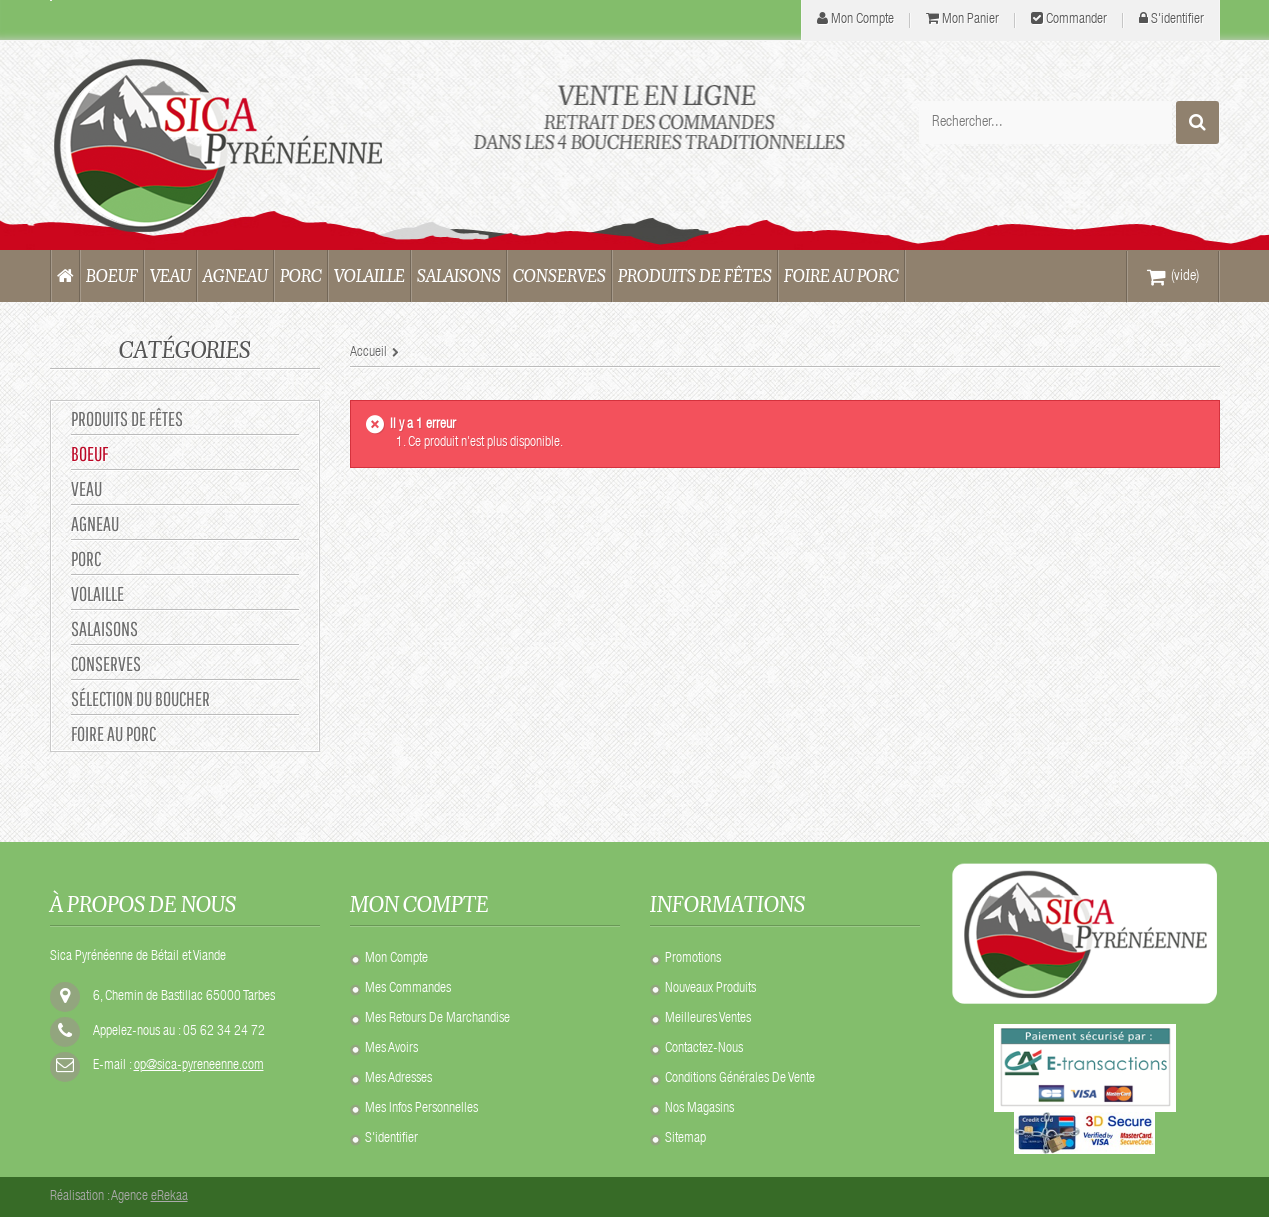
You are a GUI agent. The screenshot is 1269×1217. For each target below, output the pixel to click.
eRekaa (169, 1197)
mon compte (862, 20)
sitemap (685, 1139)
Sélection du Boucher (140, 698)
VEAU (86, 488)
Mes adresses (398, 1079)
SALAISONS (104, 628)
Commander (1076, 20)
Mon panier (970, 20)
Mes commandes (408, 989)
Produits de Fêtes (127, 418)
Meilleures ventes (708, 1019)
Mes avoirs (391, 1049)
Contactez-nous (704, 1049)
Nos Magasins (699, 1109)
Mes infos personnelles (421, 1109)
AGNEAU (95, 523)
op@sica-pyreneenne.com (199, 1066)
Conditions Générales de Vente (740, 1079)
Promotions (693, 959)
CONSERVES (106, 663)
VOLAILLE (97, 593)
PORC (86, 558)
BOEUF (89, 453)
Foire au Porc (113, 733)
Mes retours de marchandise (437, 1019)
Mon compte (396, 959)
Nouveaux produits (710, 989)
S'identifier (1177, 20)
